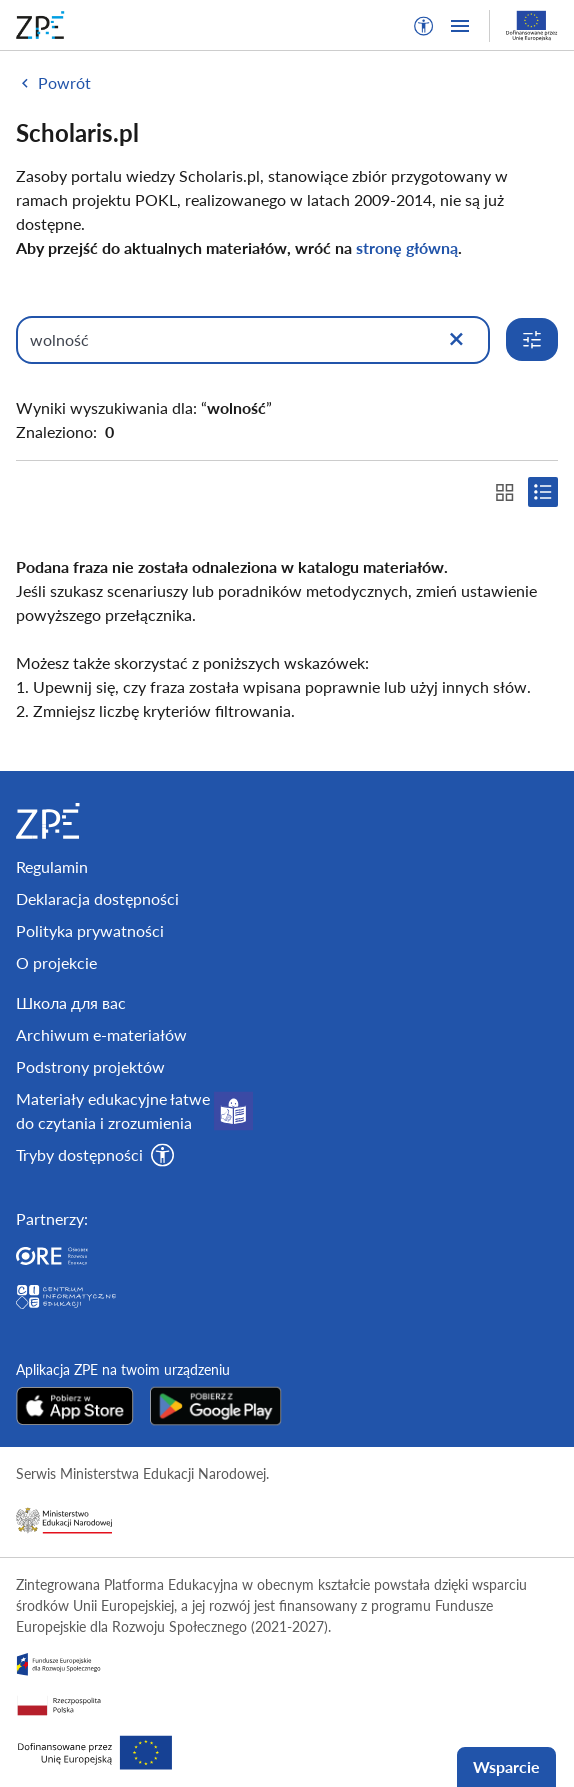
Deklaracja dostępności (97, 898)
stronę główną (407, 247)
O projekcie (56, 962)
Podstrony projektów (90, 1066)
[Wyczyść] (456, 340)
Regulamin (52, 866)
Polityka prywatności (90, 930)
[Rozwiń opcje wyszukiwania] (532, 339)
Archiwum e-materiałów (101, 1034)
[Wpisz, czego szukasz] (253, 340)
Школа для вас (71, 1002)
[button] (424, 26)
